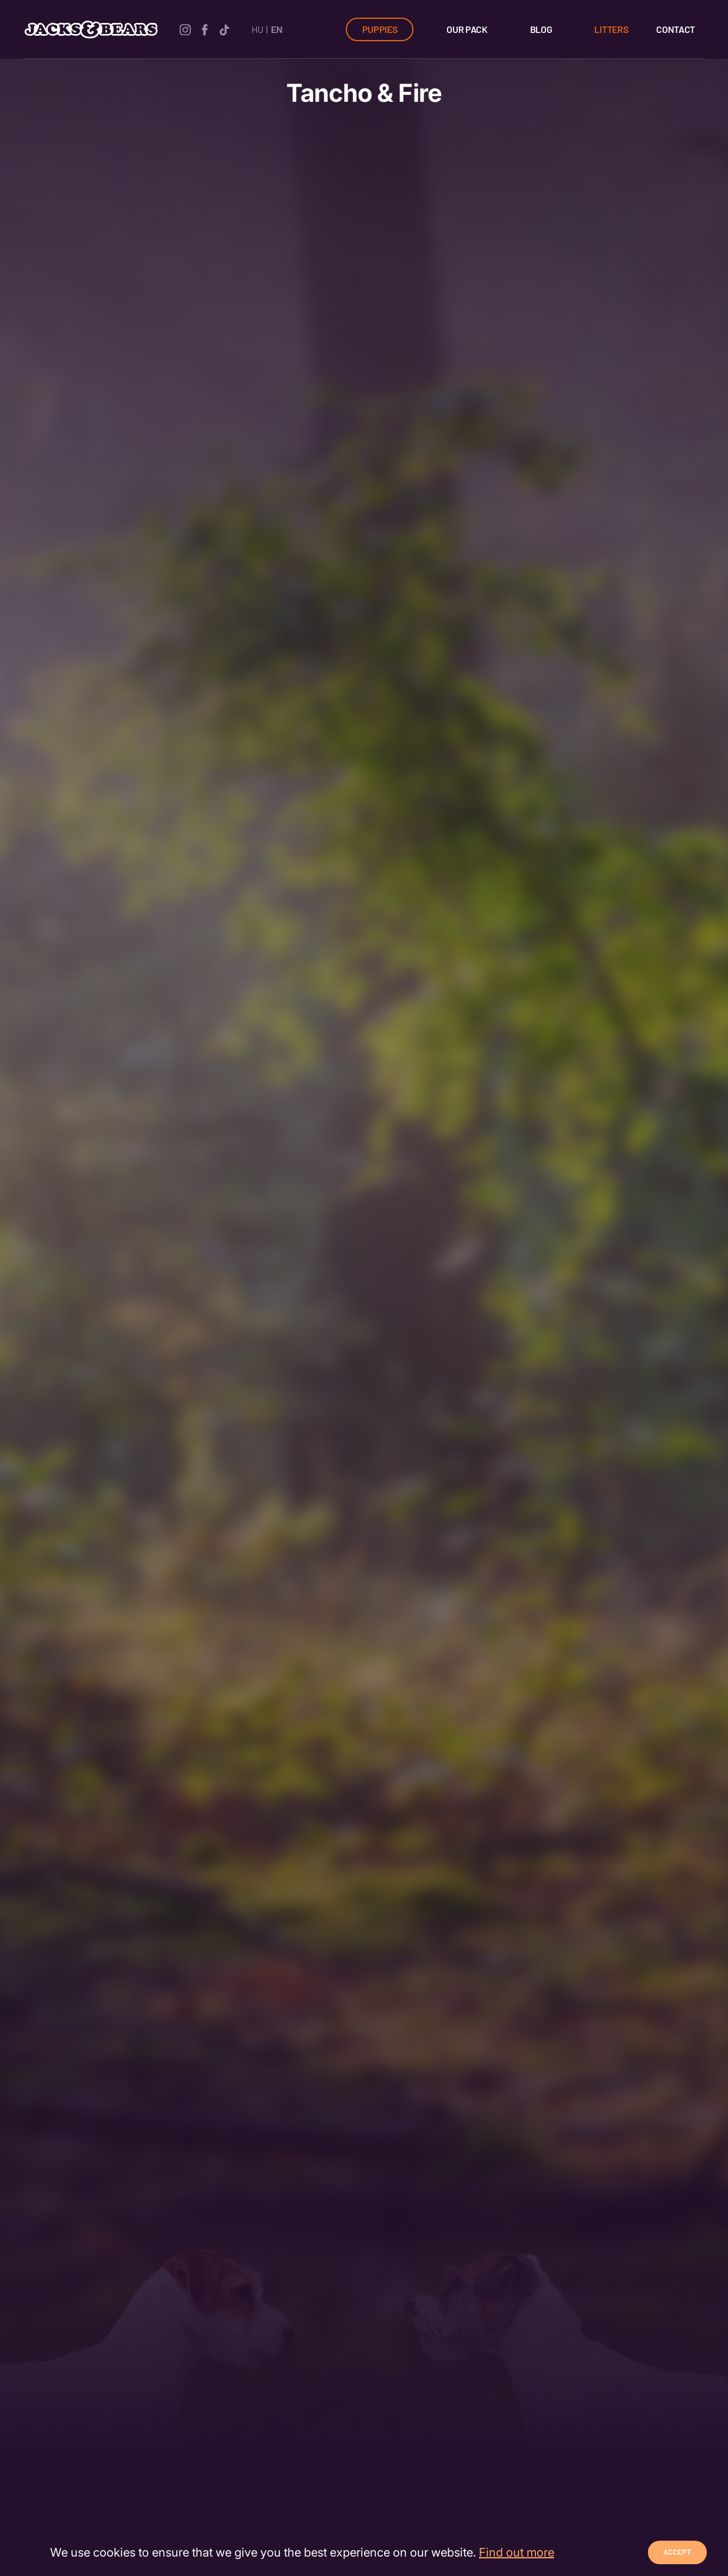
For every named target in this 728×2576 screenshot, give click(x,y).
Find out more (516, 2552)
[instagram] (185, 28)
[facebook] (204, 28)
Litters (611, 29)
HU (257, 29)
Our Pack (466, 29)
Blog (541, 29)
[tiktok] (224, 28)
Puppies (380, 29)
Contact (675, 29)
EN (276, 29)
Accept (677, 2552)
